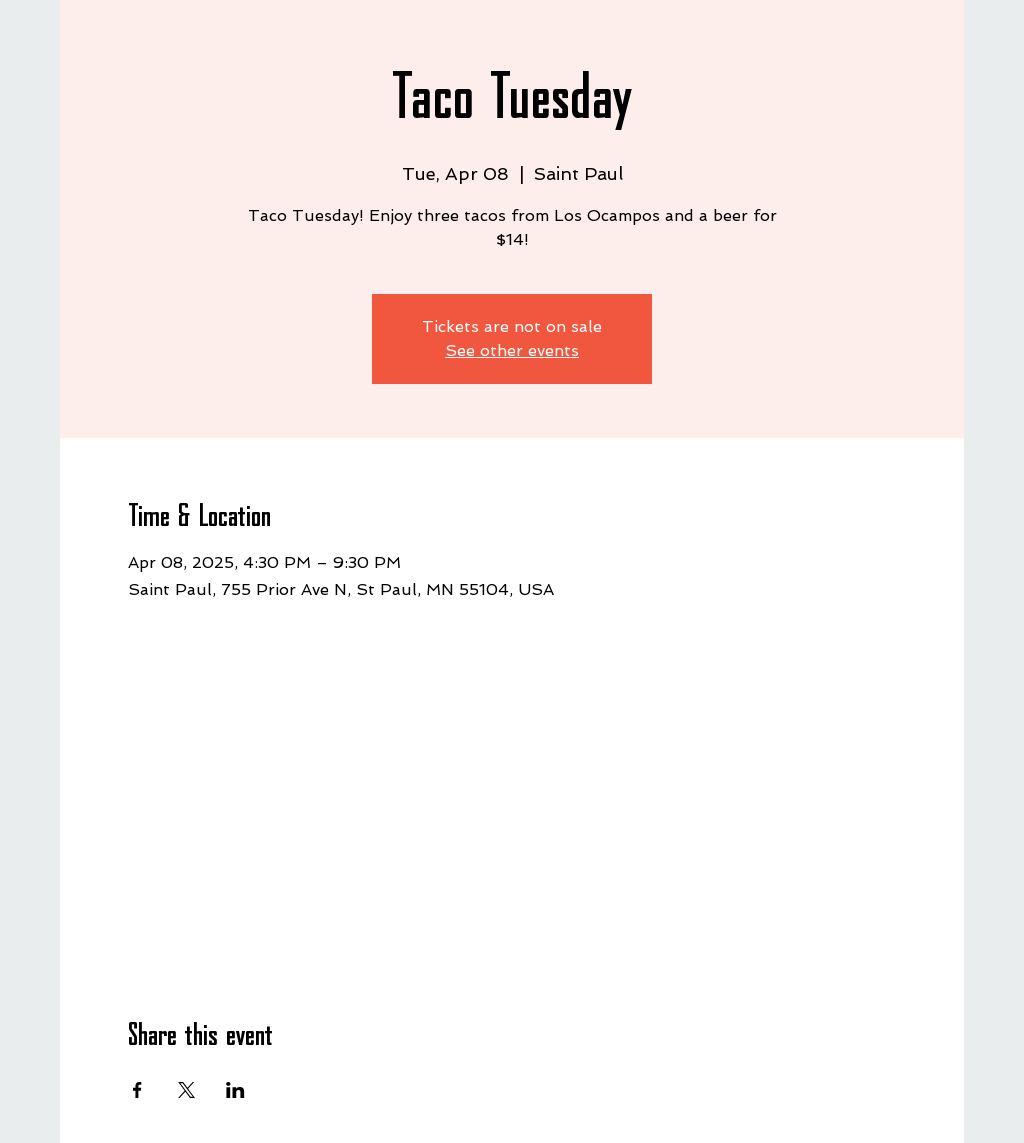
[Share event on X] (186, 1090)
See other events (512, 350)
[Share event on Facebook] (137, 1090)
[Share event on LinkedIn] (235, 1090)
